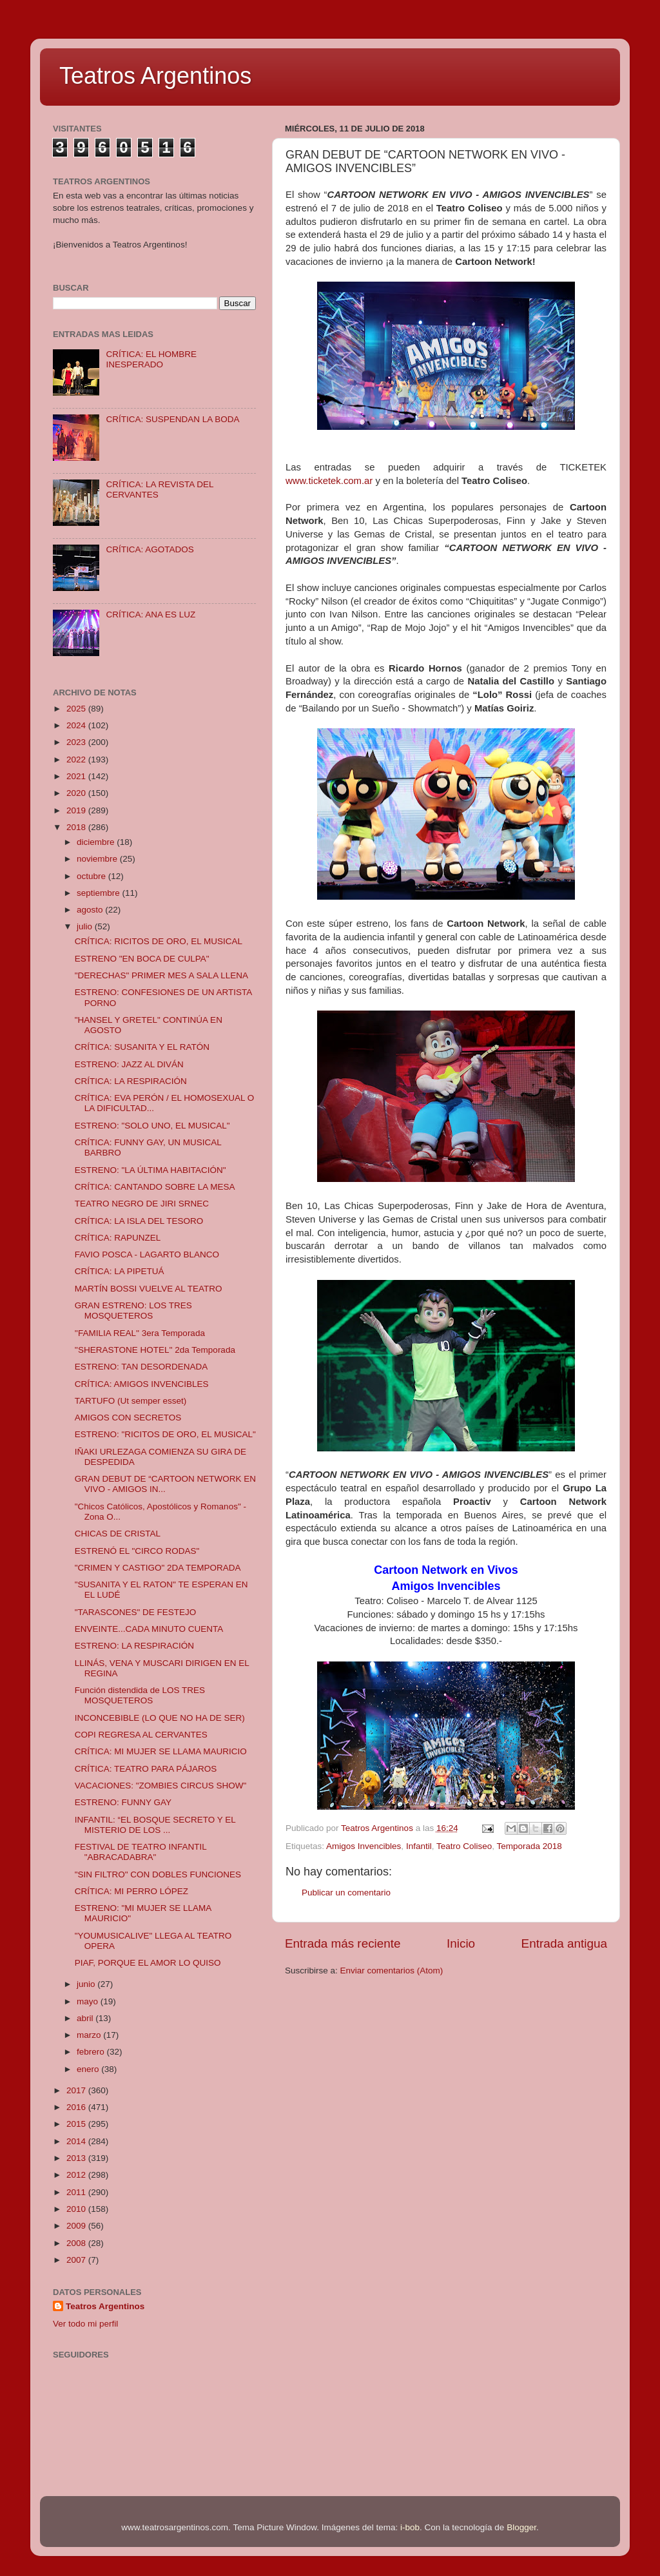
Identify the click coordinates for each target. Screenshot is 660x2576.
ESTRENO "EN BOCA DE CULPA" (142, 959)
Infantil (419, 1846)
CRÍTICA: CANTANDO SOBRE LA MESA (155, 1187)
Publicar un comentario (346, 1892)
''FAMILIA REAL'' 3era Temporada (140, 1333)
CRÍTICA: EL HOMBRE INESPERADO (151, 359)
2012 (77, 2175)
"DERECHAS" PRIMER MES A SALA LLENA (161, 975)
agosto (91, 910)
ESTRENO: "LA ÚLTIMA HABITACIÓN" (150, 1170)
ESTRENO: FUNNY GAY (123, 1802)
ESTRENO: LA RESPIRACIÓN (134, 1646)
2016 (77, 2107)
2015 (77, 2124)
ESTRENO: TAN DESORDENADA (141, 1366)
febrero (92, 2052)
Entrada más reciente (343, 1943)
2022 (77, 759)
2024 (77, 725)
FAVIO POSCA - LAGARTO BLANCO (147, 1254)
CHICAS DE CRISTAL (117, 1533)
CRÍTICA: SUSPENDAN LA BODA (172, 419)
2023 (77, 742)
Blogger (521, 2527)
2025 (77, 708)
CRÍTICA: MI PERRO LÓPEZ (131, 1891)
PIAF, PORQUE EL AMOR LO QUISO (148, 1963)
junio (87, 1984)
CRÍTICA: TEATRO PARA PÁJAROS (146, 1769)
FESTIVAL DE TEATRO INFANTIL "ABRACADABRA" (141, 1852)
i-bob (410, 2527)
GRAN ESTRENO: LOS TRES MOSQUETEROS (133, 1311)
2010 (77, 2209)
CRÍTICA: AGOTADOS (149, 549)
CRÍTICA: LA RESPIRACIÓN (131, 1081)
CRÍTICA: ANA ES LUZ (150, 614)
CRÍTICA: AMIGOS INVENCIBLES (142, 1384)
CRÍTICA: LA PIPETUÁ (119, 1271)
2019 (77, 810)
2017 (77, 2090)
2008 (77, 2243)
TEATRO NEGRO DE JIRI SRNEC (142, 1203)
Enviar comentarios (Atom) (391, 1970)
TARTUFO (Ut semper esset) (131, 1401)
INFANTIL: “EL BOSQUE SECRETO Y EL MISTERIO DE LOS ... (155, 1825)
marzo (90, 2035)
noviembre (98, 859)
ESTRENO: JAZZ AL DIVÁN (129, 1064)
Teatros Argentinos (155, 76)
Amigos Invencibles (363, 1846)
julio (86, 926)
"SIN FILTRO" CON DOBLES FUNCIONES (158, 1874)
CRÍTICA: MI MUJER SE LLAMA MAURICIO (161, 1751)
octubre (92, 876)
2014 (77, 2141)
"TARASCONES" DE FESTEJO (136, 1612)
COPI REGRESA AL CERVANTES (141, 1734)
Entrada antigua (564, 1943)
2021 (77, 776)
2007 (77, 2260)
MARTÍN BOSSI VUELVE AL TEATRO (148, 1288)
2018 (77, 827)
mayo (89, 2001)
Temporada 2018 (528, 1846)
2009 (77, 2226)
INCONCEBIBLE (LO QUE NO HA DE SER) (160, 1718)
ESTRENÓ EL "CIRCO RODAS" (137, 1551)
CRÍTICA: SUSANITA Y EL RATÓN (142, 1047)
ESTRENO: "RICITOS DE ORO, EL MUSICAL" (165, 1434)
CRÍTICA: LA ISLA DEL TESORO (139, 1221)
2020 (77, 793)
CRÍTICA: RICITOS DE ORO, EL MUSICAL (158, 941)
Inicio (461, 1943)
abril (86, 2018)
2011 (77, 2192)
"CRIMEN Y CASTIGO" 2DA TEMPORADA (158, 1568)
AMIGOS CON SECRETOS (128, 1417)
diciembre (97, 842)
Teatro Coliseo (464, 1846)
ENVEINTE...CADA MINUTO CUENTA (149, 1629)
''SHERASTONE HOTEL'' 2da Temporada (155, 1350)
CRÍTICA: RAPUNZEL (118, 1238)
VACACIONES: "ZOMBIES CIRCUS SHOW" (161, 1785)
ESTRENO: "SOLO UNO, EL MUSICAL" (152, 1125)
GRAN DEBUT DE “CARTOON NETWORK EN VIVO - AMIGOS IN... (165, 1484)
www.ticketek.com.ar (329, 481)
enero (89, 2069)
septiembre (99, 893)
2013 (77, 2158)
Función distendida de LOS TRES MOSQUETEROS (140, 1695)
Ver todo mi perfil (85, 2324)
